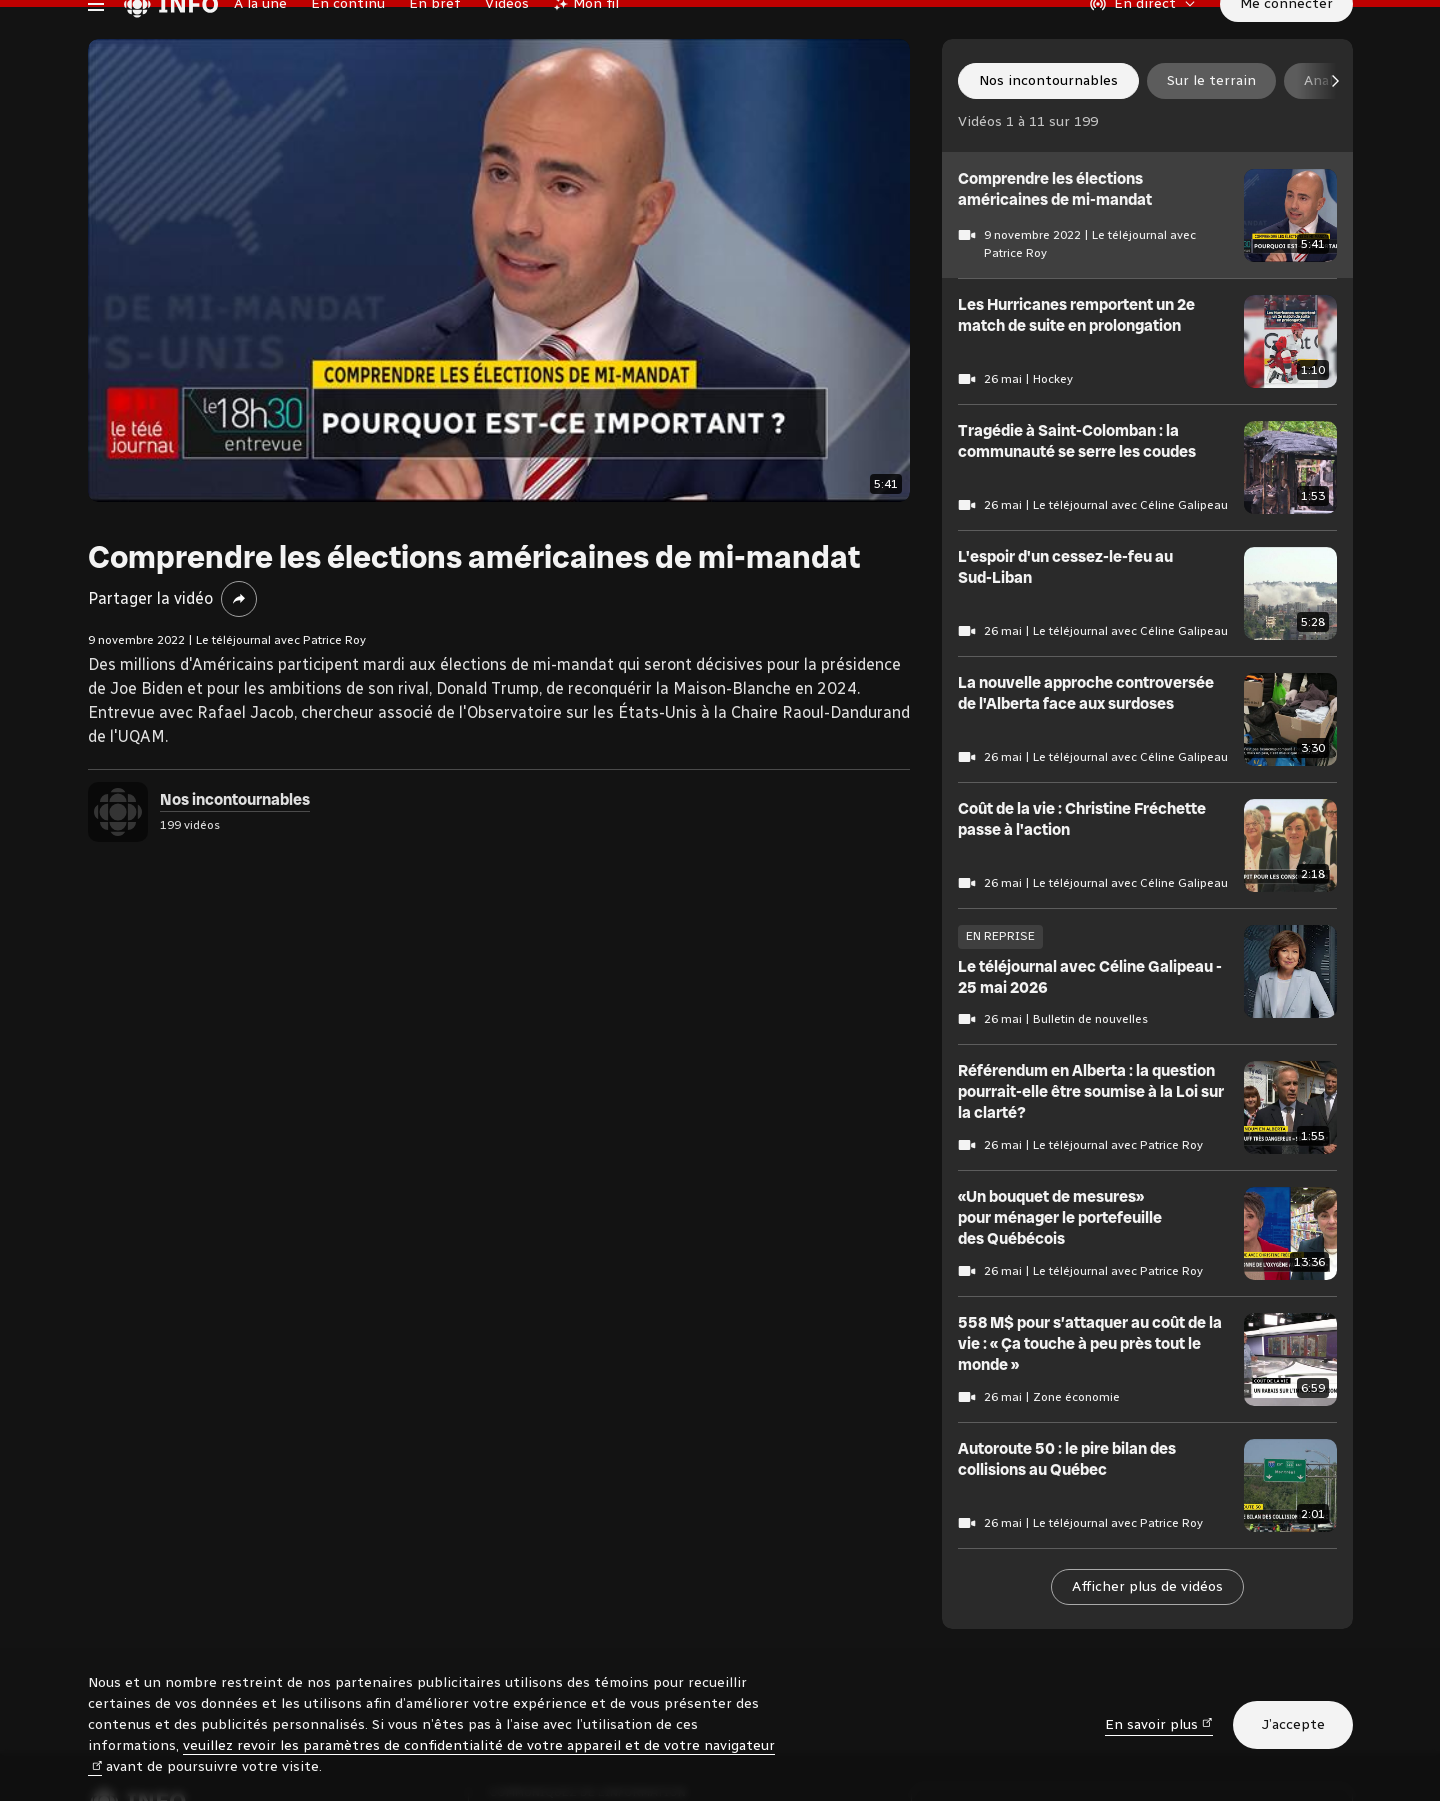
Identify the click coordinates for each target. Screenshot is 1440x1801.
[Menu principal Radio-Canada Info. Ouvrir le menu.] (96, 44)
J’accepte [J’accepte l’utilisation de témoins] (1293, 1724)
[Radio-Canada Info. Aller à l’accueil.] (171, 44)
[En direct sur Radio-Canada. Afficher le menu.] (1143, 44)
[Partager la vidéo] (239, 680)
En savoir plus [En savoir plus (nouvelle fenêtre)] (1159, 1723)
